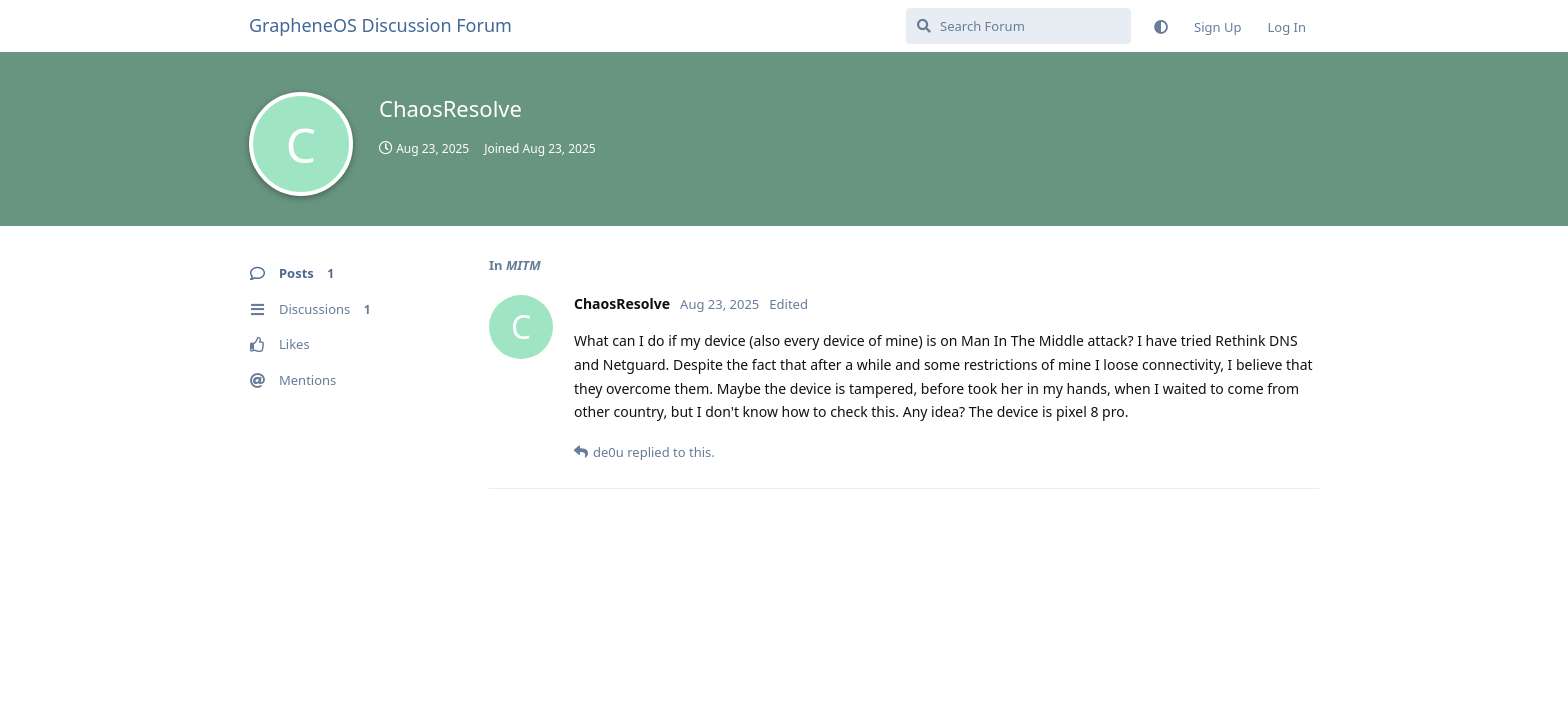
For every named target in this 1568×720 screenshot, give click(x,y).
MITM (523, 265)
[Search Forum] (1018, 26)
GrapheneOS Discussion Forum (380, 25)
